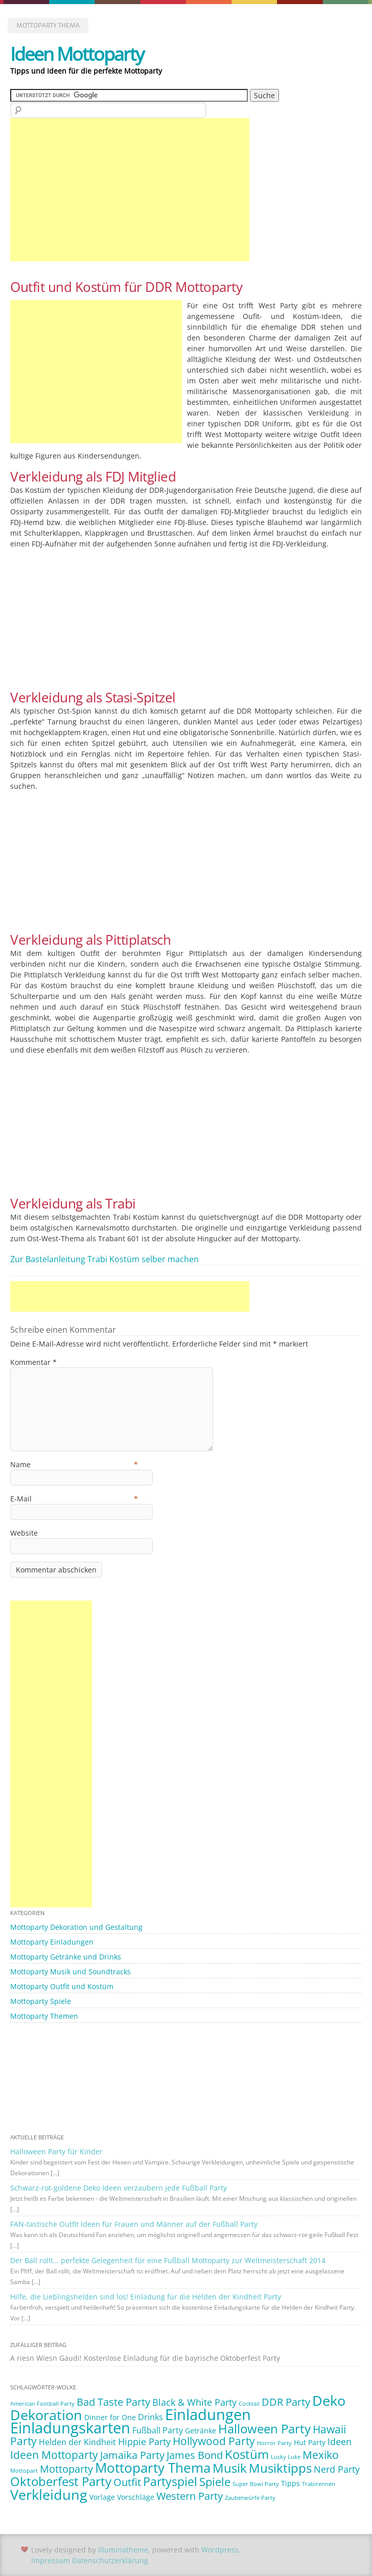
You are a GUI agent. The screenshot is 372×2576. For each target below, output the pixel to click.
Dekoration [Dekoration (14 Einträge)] (46, 2414)
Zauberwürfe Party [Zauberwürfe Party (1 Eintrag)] (250, 2497)
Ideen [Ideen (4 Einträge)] (340, 2441)
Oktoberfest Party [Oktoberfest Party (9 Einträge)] (60, 2481)
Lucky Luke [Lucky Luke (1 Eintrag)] (285, 2456)
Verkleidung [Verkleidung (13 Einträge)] (48, 2495)
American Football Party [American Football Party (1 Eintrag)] (42, 2403)
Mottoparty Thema (48, 25)
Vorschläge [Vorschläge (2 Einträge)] (135, 2497)
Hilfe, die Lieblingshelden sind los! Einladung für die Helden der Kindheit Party (145, 2296)
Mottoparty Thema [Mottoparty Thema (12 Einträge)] (153, 2467)
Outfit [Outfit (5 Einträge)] (127, 2482)
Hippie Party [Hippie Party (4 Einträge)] (144, 2441)
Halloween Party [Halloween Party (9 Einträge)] (264, 2429)
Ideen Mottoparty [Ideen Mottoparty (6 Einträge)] (54, 2455)
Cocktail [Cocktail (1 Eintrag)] (249, 2403)
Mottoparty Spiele (40, 2001)
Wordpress (220, 2550)
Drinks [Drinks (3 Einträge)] (150, 2417)
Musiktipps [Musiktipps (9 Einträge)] (280, 2468)
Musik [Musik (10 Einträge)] (230, 2467)
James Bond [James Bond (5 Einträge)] (195, 2455)
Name (74, 1464)
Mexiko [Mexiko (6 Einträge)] (321, 2455)
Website (24, 1533)
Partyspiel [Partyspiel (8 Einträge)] (170, 2482)
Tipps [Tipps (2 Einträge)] (290, 2483)
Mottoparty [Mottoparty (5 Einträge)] (66, 2469)
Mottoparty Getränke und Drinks (65, 1957)
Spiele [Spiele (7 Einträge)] (214, 2481)
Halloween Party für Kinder (56, 2151)
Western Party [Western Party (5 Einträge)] (189, 2496)
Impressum (50, 2560)
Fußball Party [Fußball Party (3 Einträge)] (157, 2430)
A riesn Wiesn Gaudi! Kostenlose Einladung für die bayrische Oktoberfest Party (145, 2358)
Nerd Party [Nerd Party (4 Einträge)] (337, 2469)
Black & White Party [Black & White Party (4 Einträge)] (194, 2402)
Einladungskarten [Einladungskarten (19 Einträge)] (70, 2428)
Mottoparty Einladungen (52, 1942)
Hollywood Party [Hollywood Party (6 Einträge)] (214, 2441)
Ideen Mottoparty (77, 54)
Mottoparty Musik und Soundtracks (70, 1971)
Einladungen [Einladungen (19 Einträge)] (208, 2414)
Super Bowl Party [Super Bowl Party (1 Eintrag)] (255, 2484)
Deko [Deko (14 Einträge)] (328, 2400)
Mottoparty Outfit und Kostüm (61, 1986)
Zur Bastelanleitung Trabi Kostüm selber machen (104, 1259)
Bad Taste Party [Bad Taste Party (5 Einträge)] (113, 2402)
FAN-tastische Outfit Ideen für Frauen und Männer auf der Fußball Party (134, 2224)
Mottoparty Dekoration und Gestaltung (76, 1927)
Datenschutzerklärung (110, 2560)
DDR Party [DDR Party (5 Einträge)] (286, 2402)
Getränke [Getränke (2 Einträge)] (200, 2430)
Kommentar (33, 1362)
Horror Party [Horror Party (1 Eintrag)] (274, 2443)
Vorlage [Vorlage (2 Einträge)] (102, 2497)
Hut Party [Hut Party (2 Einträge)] (310, 2442)
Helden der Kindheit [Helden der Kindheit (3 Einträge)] (77, 2442)
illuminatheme (123, 2550)
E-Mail (74, 1498)
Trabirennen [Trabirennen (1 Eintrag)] (318, 2484)
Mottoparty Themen (44, 2016)
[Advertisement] (129, 189)
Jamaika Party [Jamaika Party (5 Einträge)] (132, 2455)
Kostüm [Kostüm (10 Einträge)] (247, 2454)
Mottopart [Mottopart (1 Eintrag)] (24, 2470)
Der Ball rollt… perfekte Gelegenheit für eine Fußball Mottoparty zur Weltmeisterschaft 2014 (168, 2260)
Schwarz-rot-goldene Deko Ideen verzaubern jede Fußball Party (118, 2188)
